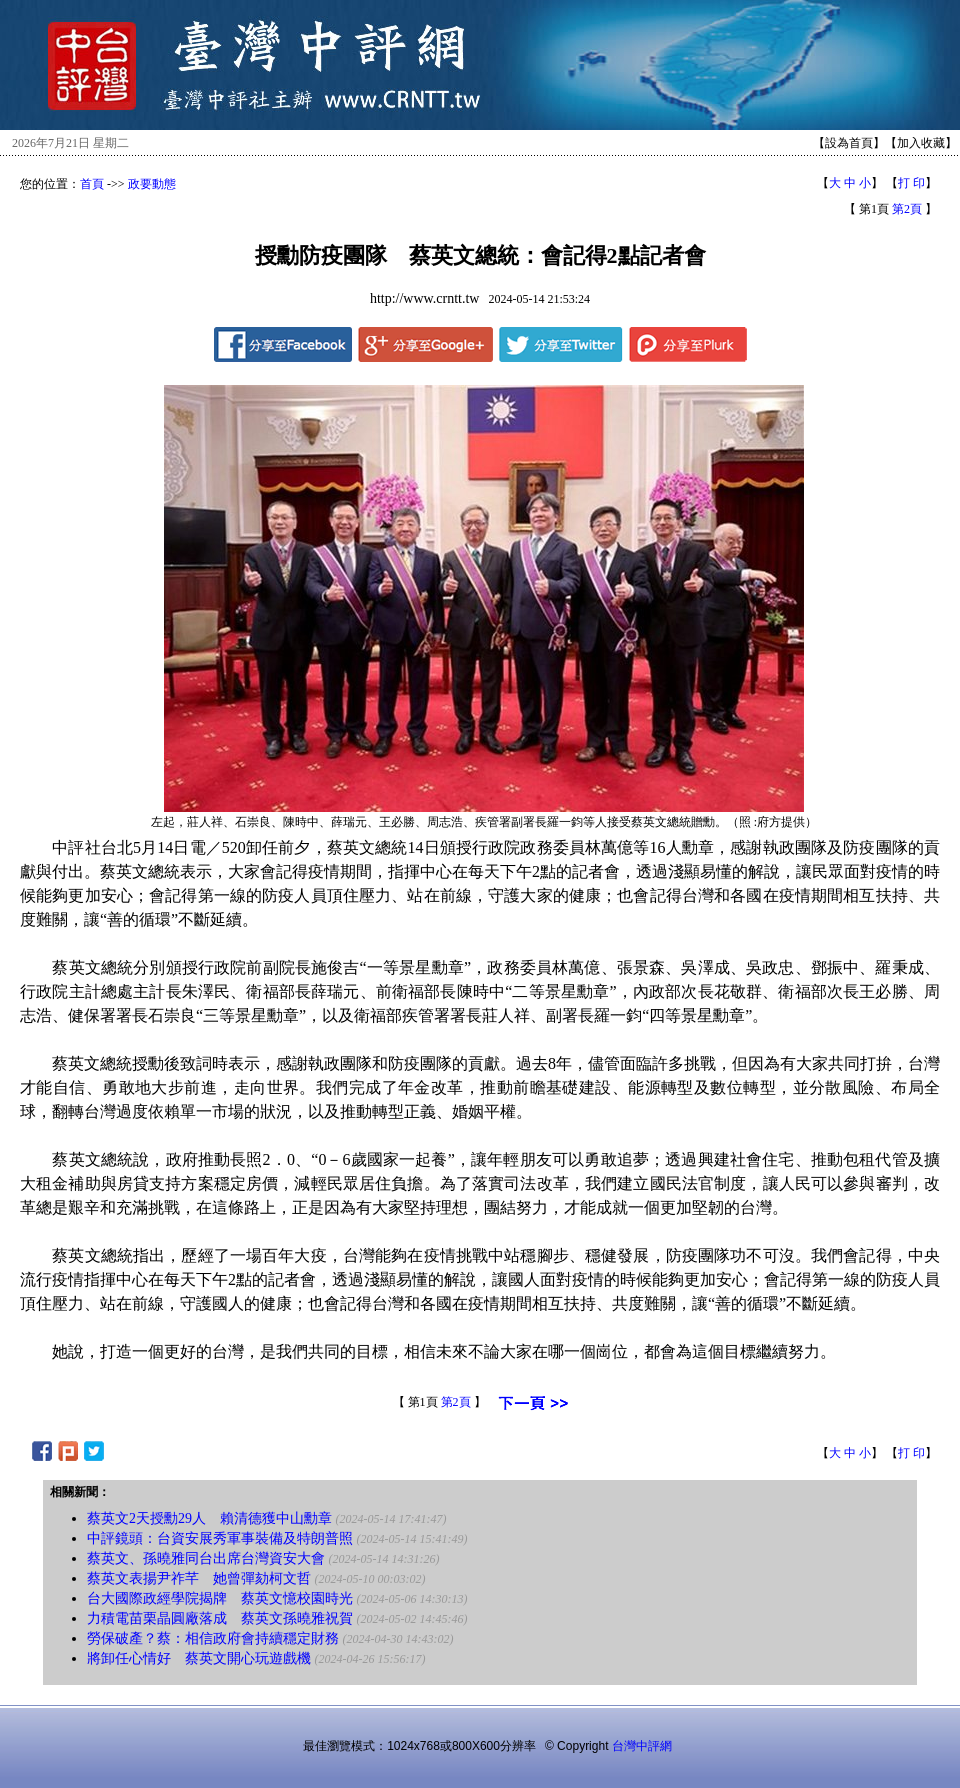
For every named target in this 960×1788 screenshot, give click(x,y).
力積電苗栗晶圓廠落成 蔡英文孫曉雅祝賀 (220, 1618)
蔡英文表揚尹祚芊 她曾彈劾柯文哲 (199, 1578)
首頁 (92, 184)
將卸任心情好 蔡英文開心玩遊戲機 (199, 1658)
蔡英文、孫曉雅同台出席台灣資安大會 (206, 1558)
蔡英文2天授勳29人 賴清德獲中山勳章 (209, 1518)
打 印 (911, 183)
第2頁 (907, 209)
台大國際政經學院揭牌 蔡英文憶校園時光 (220, 1598)
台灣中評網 (642, 1746)
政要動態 (152, 184)
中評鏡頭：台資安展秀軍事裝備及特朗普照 (220, 1538)
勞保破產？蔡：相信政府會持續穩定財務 (213, 1638)
